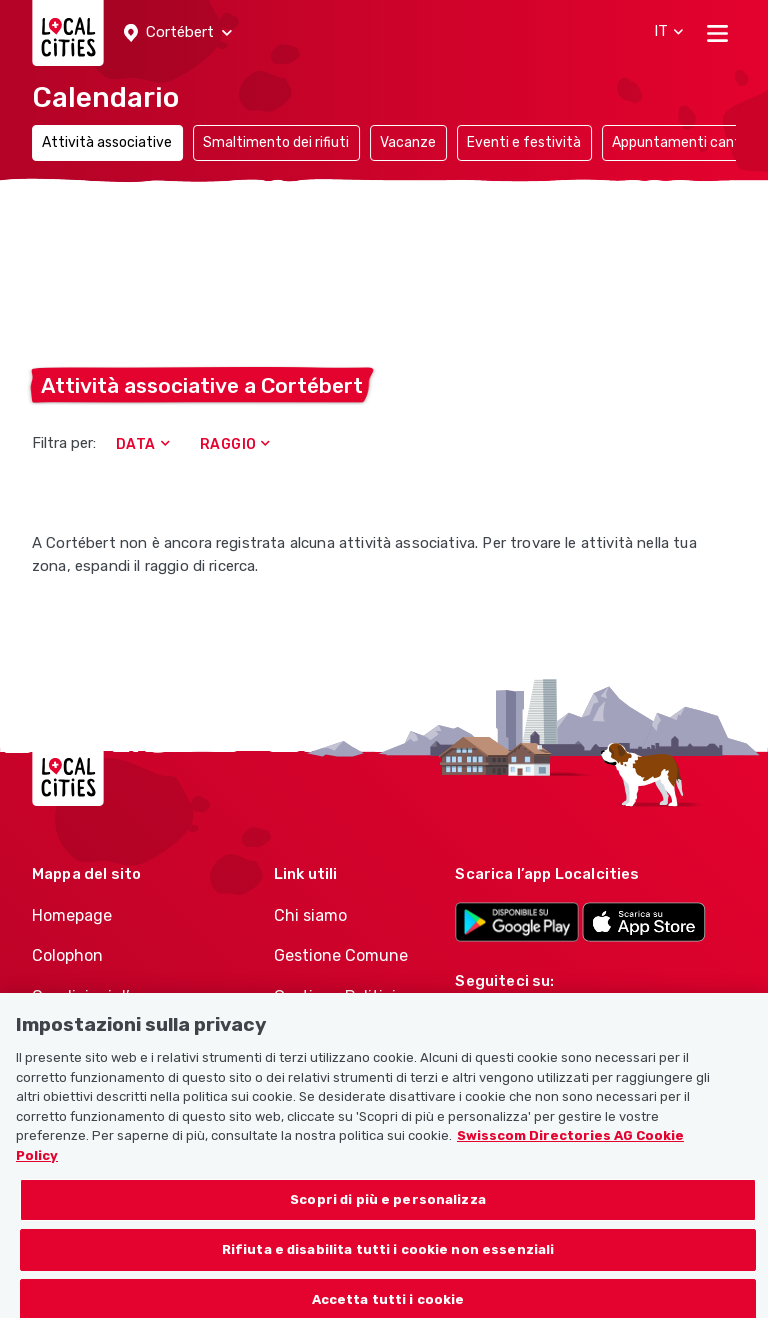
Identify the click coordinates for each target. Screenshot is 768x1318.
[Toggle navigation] (717, 33)
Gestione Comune (341, 955)
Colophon (67, 955)
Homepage (72, 915)
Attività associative (107, 142)
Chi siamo (310, 915)
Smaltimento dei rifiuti (276, 142)
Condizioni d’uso (94, 996)
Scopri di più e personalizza (388, 1211)
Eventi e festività (524, 142)
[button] (178, 33)
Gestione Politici (335, 996)
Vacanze (408, 142)
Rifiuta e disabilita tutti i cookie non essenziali (388, 1261)
